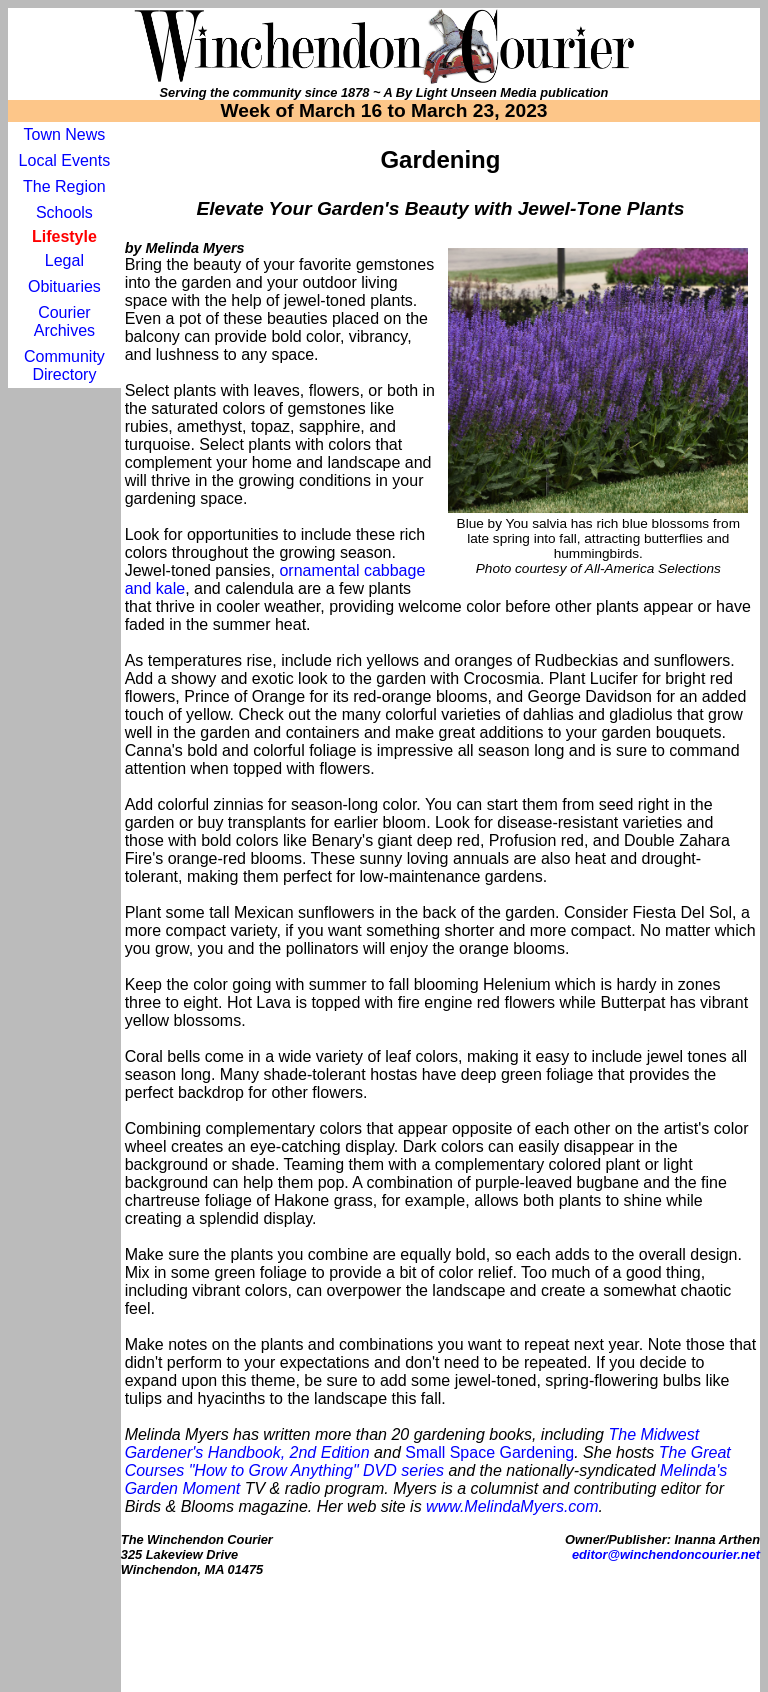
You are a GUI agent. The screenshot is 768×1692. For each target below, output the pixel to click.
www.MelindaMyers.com (512, 1506)
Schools (64, 212)
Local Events (65, 160)
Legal (64, 260)
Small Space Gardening (489, 1452)
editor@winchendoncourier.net (666, 1554)
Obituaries (64, 286)
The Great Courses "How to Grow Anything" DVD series (428, 1461)
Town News (64, 134)
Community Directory (64, 365)
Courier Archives (64, 321)
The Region (64, 186)
